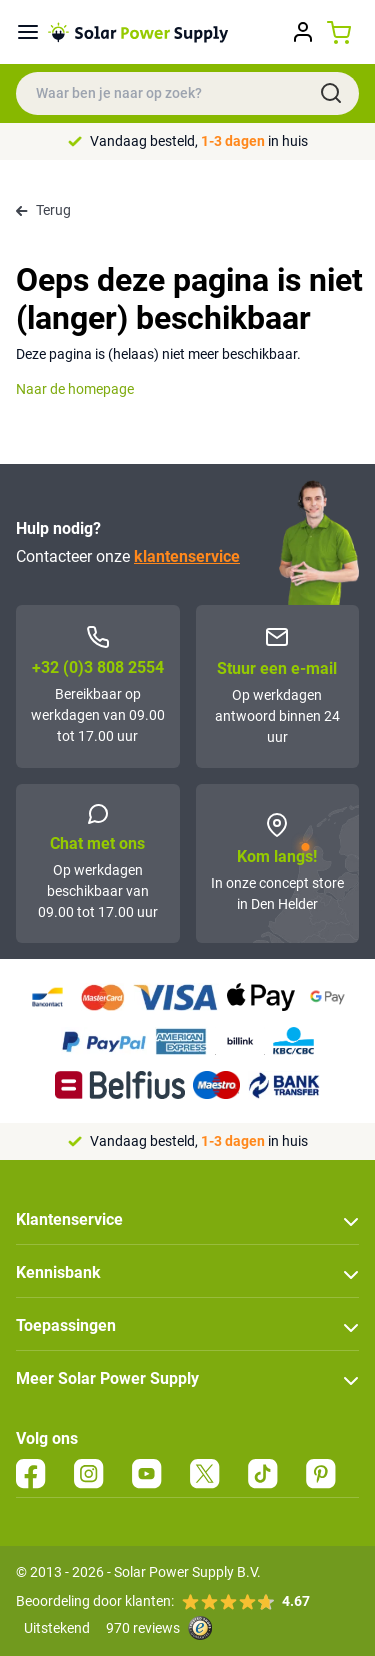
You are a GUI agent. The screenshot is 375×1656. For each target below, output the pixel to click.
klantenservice (187, 556)
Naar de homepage (75, 389)
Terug (43, 210)
